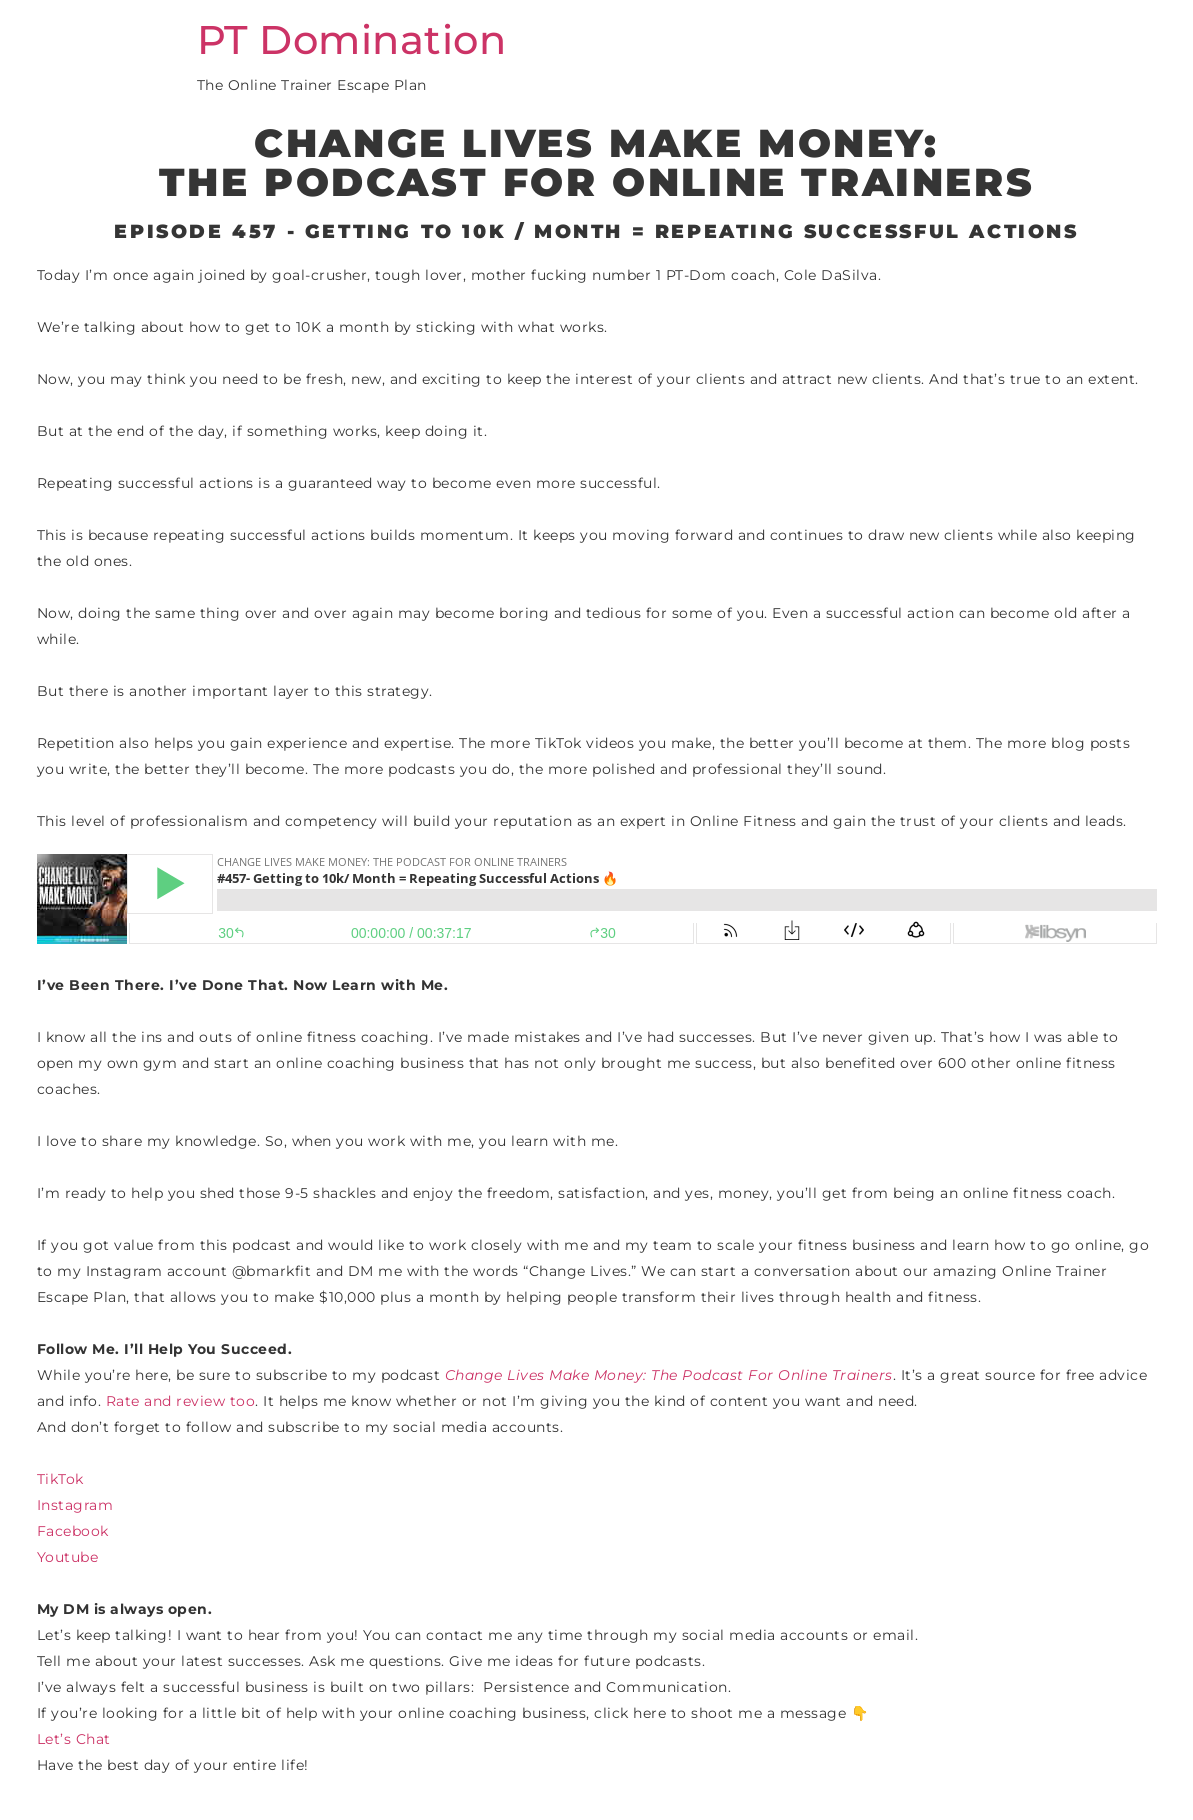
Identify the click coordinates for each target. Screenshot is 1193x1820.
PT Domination (352, 39)
